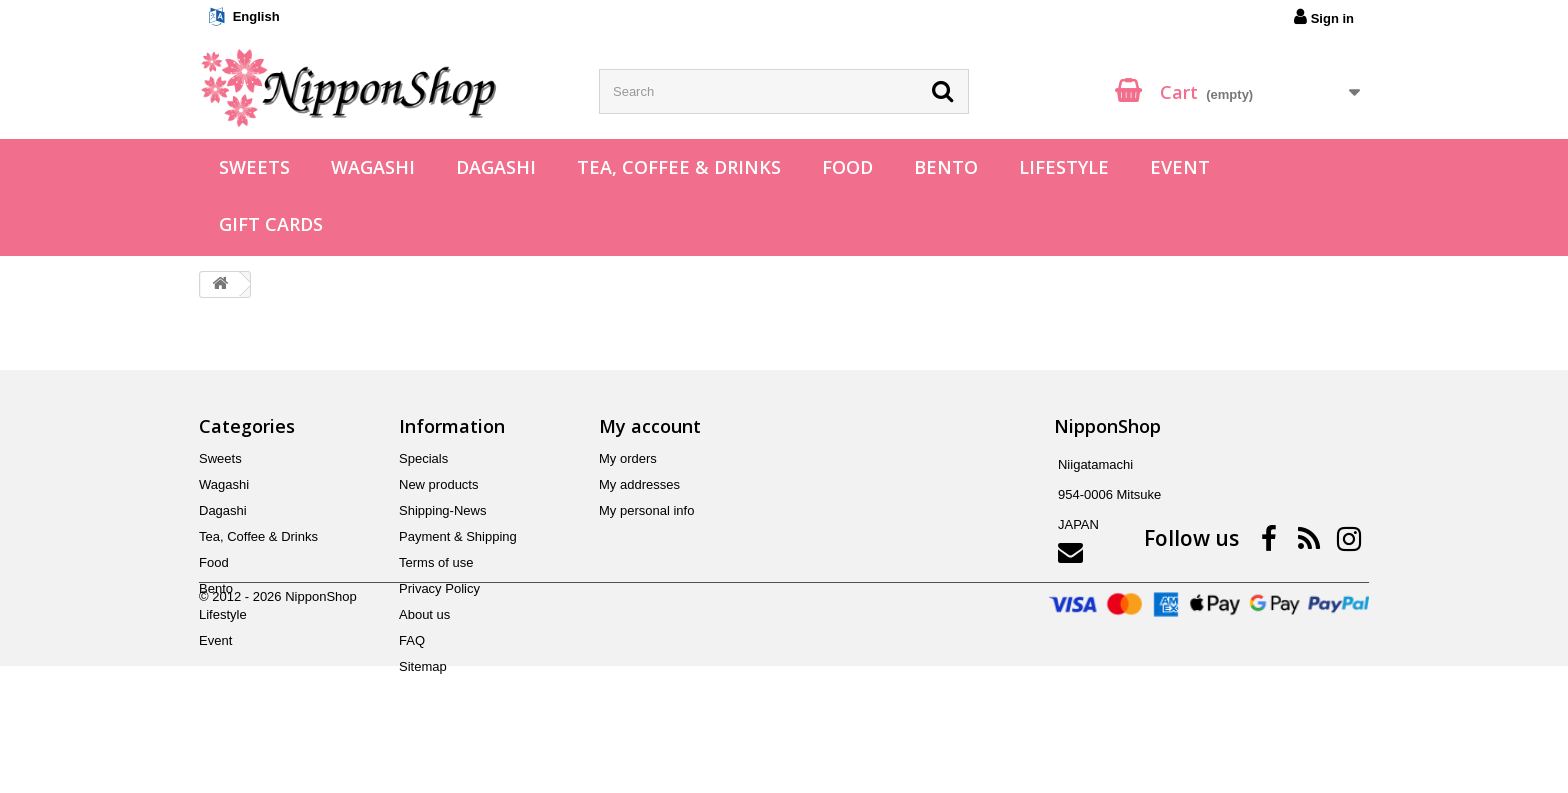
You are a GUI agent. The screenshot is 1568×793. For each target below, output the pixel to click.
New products (438, 484)
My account (650, 426)
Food (847, 167)
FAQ (412, 640)
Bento (946, 167)
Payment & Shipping (458, 536)
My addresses (639, 484)
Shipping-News (442, 510)
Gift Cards (271, 224)
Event (1180, 167)
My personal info (646, 510)
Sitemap (423, 666)
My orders (628, 458)
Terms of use (436, 562)
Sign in (1324, 17)
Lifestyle (1064, 167)
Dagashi (496, 167)
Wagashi (373, 167)
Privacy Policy (439, 588)
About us (424, 614)
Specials (423, 458)
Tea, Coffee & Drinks (679, 167)
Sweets (254, 167)
